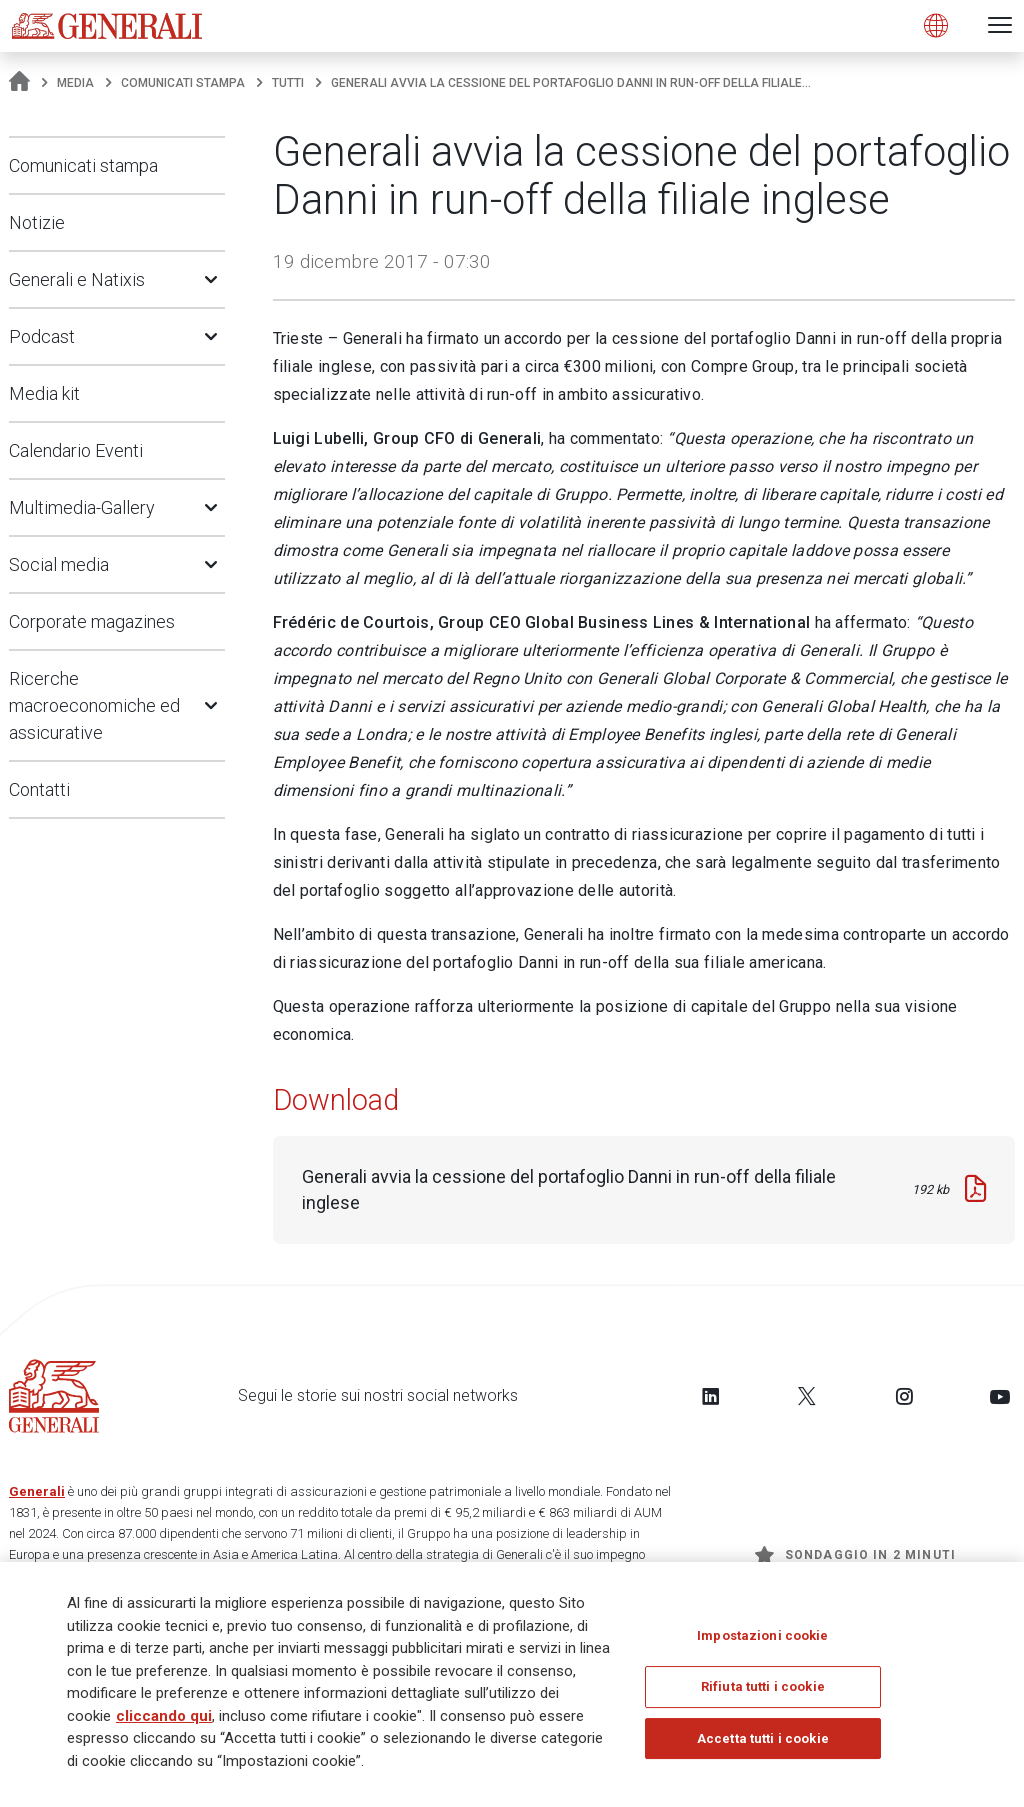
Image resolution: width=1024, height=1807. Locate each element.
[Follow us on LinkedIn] (711, 1396)
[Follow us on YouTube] (1000, 1396)
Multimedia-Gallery (82, 507)
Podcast (42, 336)
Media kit (44, 393)
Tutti (288, 83)
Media (75, 83)
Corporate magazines (92, 621)
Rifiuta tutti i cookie (763, 1692)
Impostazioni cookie (762, 1641)
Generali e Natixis (77, 279)
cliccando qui (164, 1722)
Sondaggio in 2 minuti (855, 1555)
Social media (59, 564)
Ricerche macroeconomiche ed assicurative (94, 705)
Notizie (37, 222)
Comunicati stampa (183, 83)
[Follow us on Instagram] (904, 1396)
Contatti (39, 789)
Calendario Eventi (76, 450)
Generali (37, 1491)
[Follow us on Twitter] (807, 1396)
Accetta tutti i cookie (763, 1744)
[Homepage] (19, 83)
